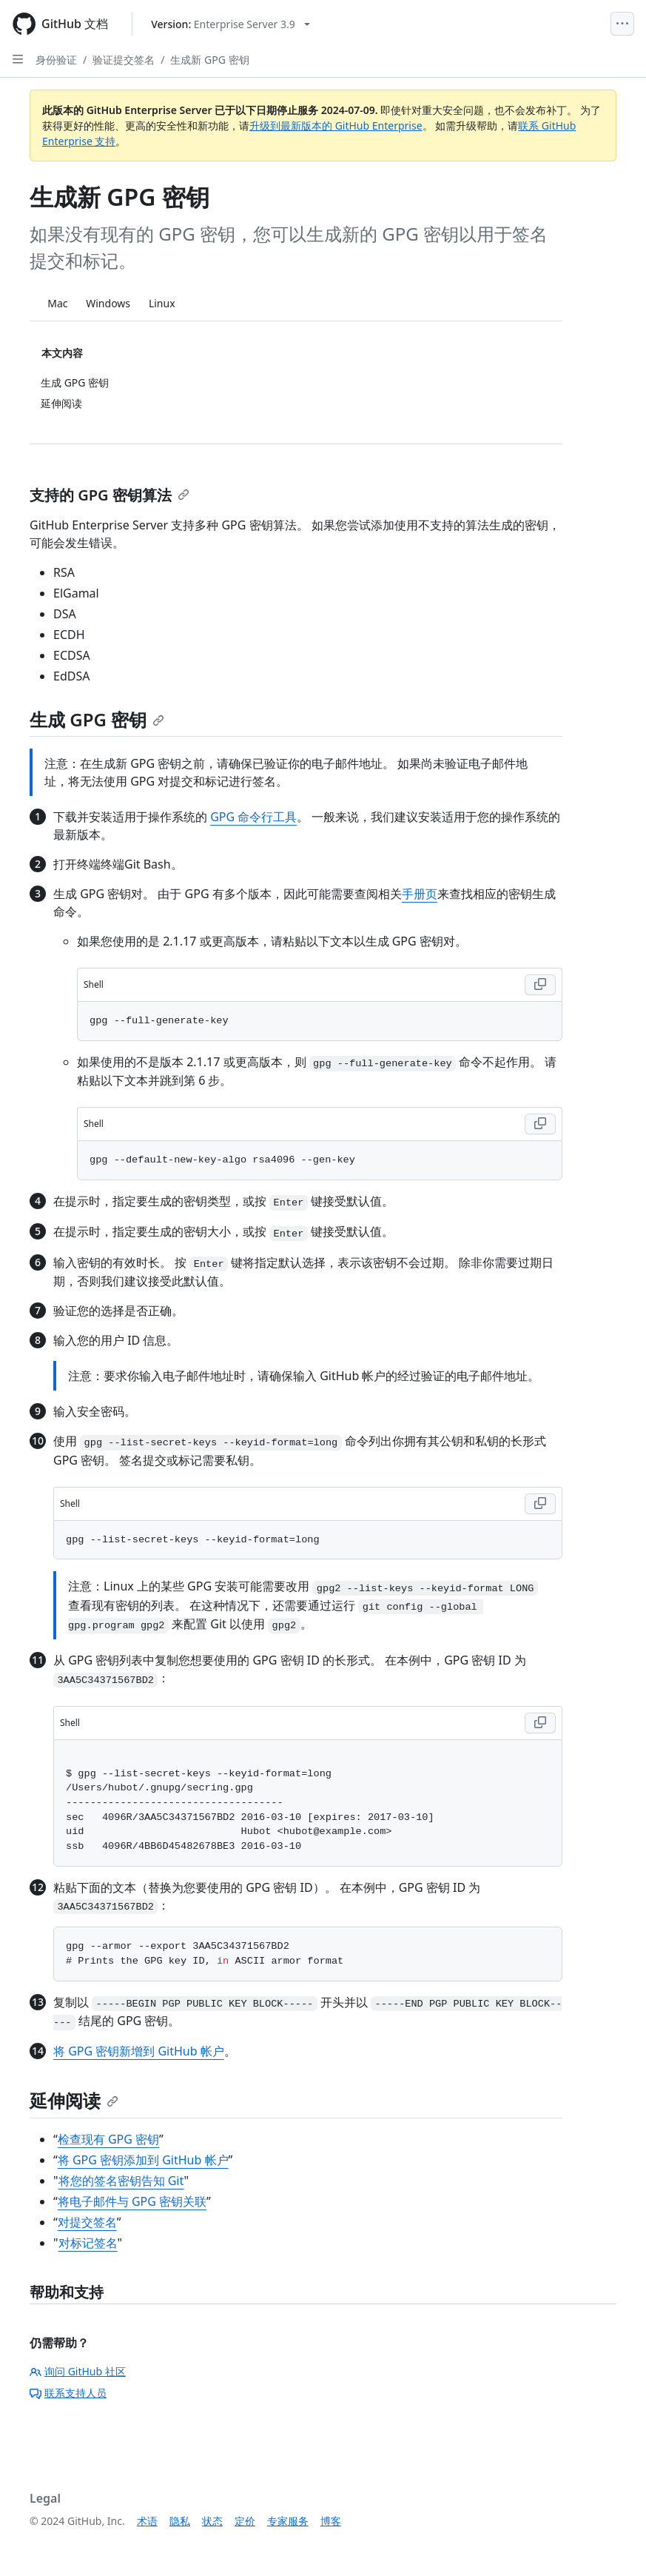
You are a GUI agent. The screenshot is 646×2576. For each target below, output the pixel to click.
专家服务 (288, 2521)
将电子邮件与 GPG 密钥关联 (132, 2201)
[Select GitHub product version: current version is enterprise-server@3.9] (230, 24)
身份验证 (56, 60)
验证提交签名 (123, 60)
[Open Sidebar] (18, 59)
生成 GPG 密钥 (97, 719)
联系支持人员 (68, 2393)
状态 (212, 2521)
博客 (330, 2521)
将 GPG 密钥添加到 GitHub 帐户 (143, 2160)
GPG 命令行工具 (253, 817)
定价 (245, 2521)
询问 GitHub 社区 (78, 2371)
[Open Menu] (622, 24)
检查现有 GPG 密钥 (108, 2139)
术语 (147, 2521)
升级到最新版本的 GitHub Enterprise (336, 125)
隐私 (179, 2521)
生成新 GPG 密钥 (209, 60)
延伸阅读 (74, 2100)
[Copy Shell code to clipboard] (540, 984)
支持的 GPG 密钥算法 (109, 495)
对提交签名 (87, 2222)
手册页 (419, 894)
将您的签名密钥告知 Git (121, 2180)
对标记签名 (88, 2243)
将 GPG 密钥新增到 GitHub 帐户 (138, 2051)
